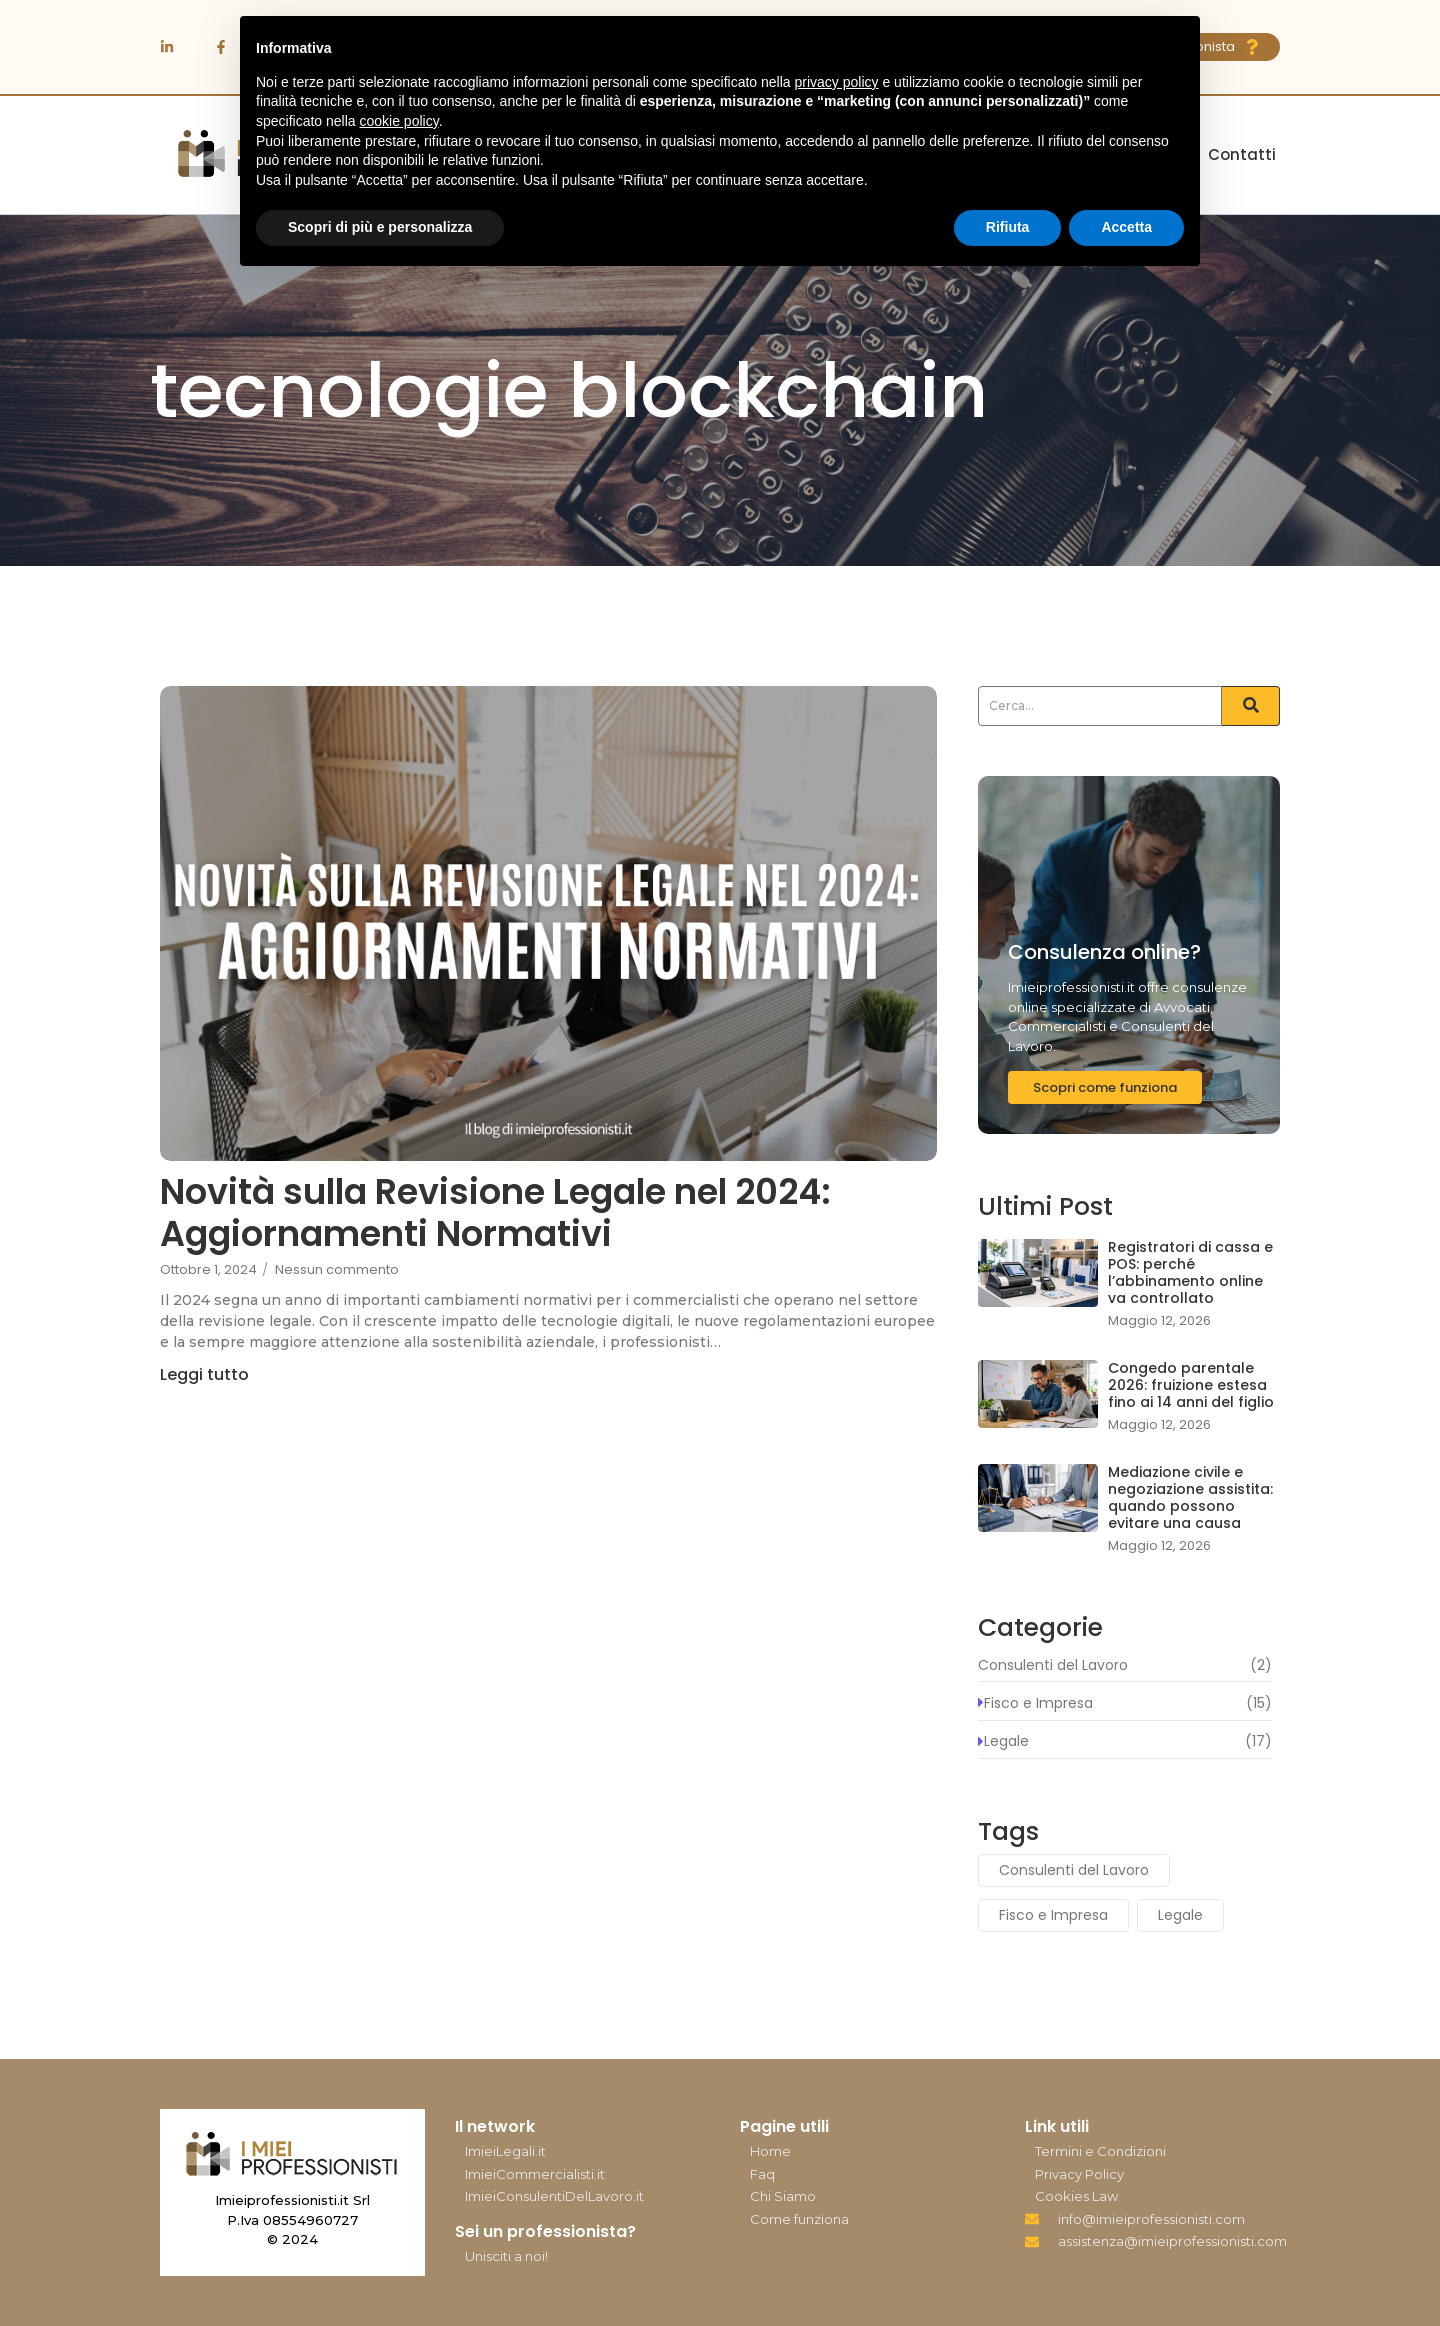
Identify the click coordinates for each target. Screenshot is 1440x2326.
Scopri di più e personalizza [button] (380, 227)
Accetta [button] (1126, 227)
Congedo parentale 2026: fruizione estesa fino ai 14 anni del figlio (1191, 1385)
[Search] (1100, 706)
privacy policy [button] (837, 82)
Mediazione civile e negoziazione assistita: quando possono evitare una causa (1190, 1497)
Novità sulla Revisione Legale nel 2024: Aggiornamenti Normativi (495, 1213)
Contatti (1242, 154)
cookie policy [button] (399, 121)
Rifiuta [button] (1008, 227)
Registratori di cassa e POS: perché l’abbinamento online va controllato (1190, 1272)
